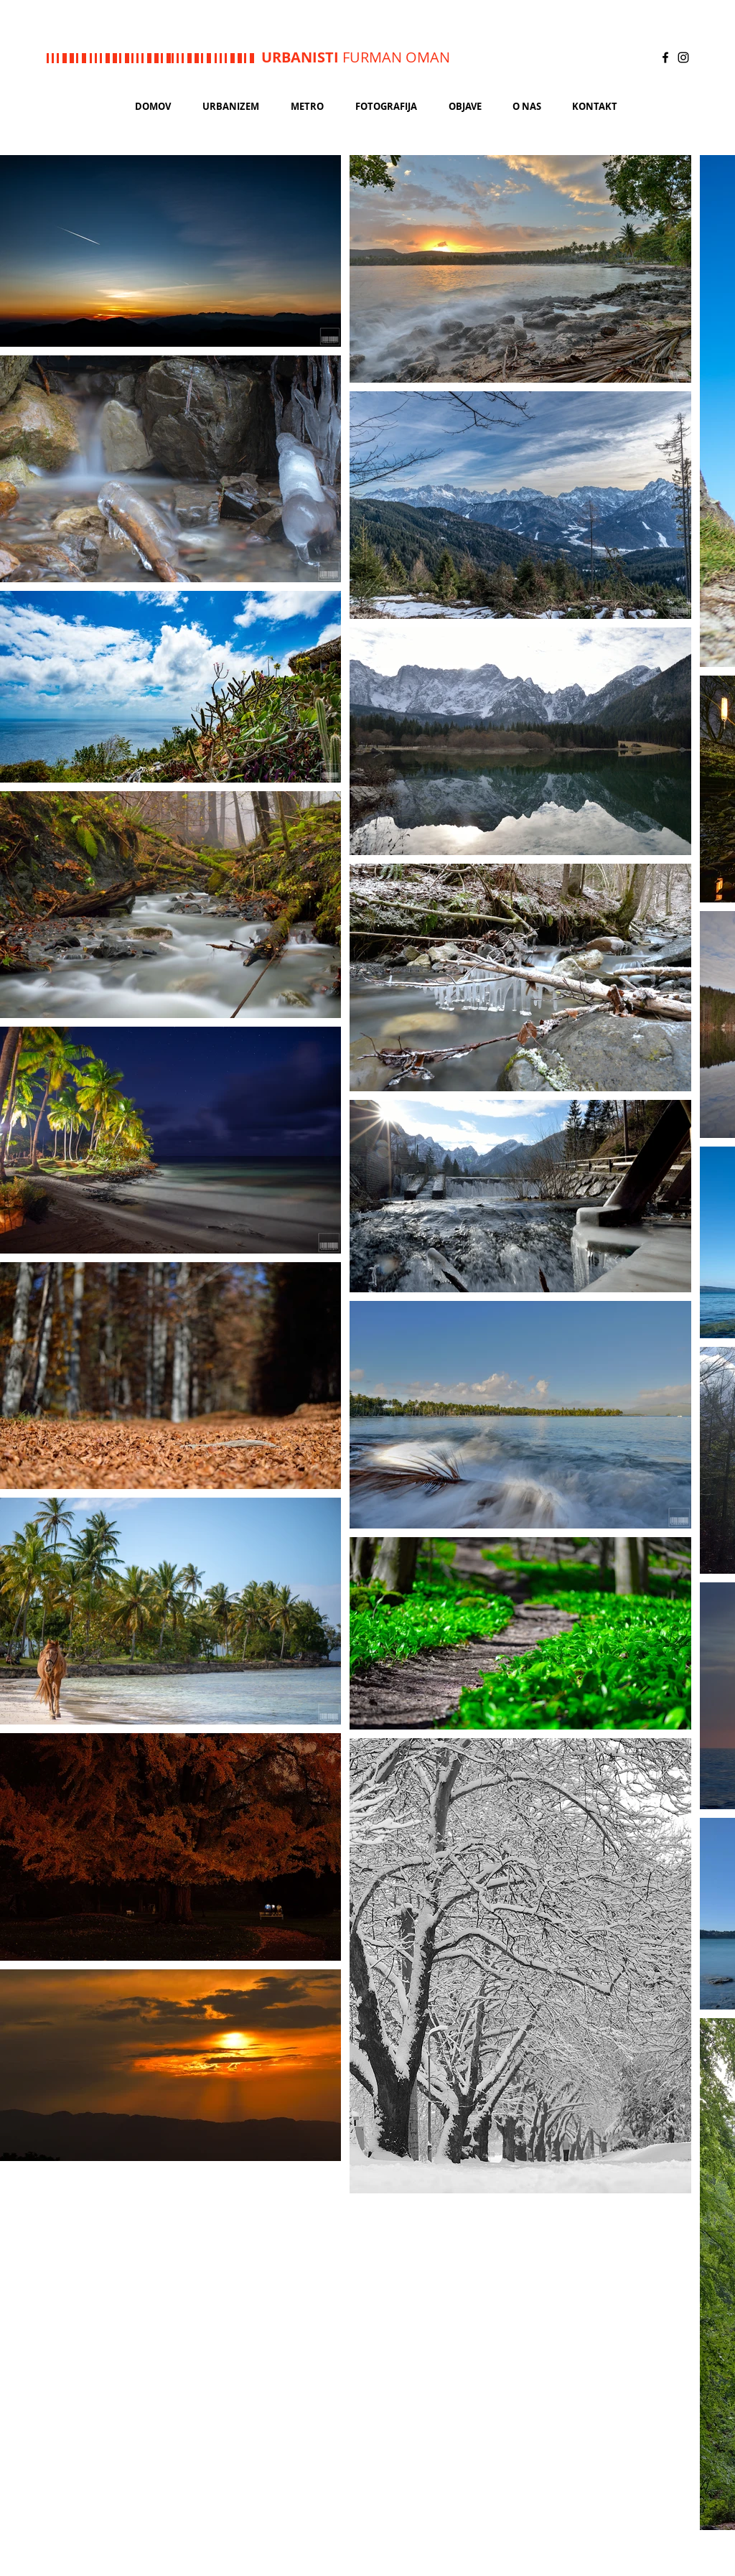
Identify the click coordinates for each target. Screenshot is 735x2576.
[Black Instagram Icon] (683, 57)
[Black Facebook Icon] (665, 57)
